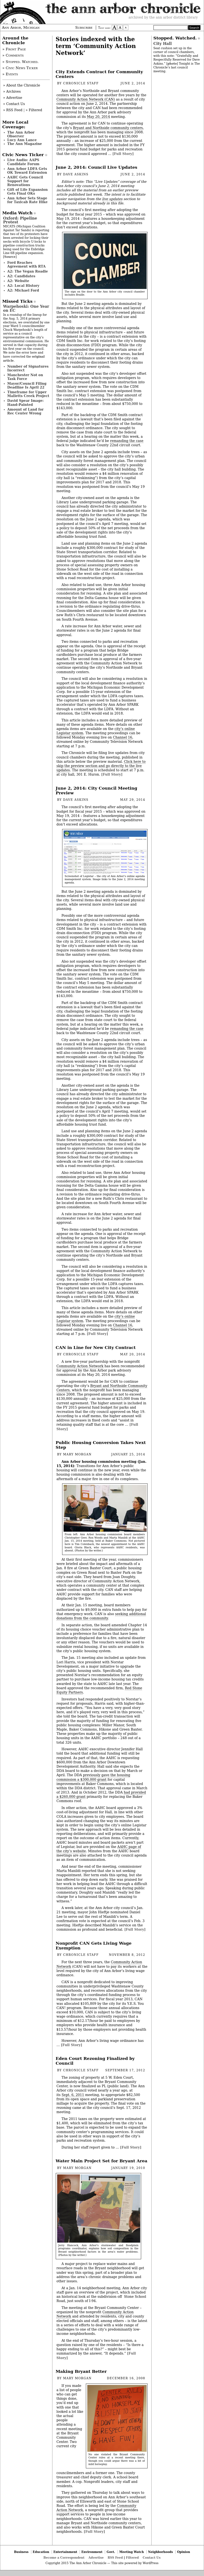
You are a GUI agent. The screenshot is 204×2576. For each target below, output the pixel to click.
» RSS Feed (12, 110)
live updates (112, 199)
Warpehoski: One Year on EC (26, 308)
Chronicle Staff (81, 83)
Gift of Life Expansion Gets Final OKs (27, 191)
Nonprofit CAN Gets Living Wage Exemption (94, 1945)
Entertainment (65, 2552)
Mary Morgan (77, 1454)
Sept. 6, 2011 (73, 2095)
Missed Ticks (17, 301)
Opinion (183, 2552)
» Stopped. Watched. (20, 62)
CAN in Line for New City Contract (96, 1347)
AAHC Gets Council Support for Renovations (25, 181)
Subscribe (84, 27)
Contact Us (152, 2557)
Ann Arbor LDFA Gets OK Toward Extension (27, 170)
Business (21, 2552)
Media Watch (17, 213)
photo (172, 63)
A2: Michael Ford (23, 290)
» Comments (13, 55)
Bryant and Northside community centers (108, 128)
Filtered (132, 2557)
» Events (10, 74)
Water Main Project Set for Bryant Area (102, 2161)
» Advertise (12, 98)
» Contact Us (14, 104)
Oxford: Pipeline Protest (20, 220)
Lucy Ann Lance (22, 140)
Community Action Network (79, 1366)
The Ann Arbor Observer (21, 134)
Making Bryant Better (81, 2371)
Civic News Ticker (23, 154)
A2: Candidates (21, 276)
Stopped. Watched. (175, 38)
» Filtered (34, 110)
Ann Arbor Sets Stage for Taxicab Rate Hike (27, 200)
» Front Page (14, 49)
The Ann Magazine (24, 144)
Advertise (96, 2557)
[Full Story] (123, 154)
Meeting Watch (131, 2552)
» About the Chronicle (21, 85)
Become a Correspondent (63, 2557)
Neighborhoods (160, 2552)
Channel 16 (122, 737)
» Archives (12, 91)
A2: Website (18, 281)
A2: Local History (23, 286)
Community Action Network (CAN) (85, 99)
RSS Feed (115, 2557)
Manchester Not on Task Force (25, 377)
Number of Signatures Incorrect (28, 368)
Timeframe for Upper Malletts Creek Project (28, 394)
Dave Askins (75, 174)
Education (41, 2552)
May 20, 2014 (98, 117)
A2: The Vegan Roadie (27, 271)
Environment (91, 2552)
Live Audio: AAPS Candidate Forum (23, 162)
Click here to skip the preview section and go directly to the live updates (101, 766)
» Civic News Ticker (20, 68)
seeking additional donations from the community (101, 1616)
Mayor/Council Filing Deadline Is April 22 (26, 385)
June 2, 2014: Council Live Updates (96, 167)
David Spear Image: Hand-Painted (25, 402)
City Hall (162, 43)
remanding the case (127, 441)
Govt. (111, 2552)
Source (10, 257)
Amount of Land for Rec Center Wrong (25, 411)
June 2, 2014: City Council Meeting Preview (96, 790)
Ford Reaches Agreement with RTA (26, 264)
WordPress (150, 2563)
